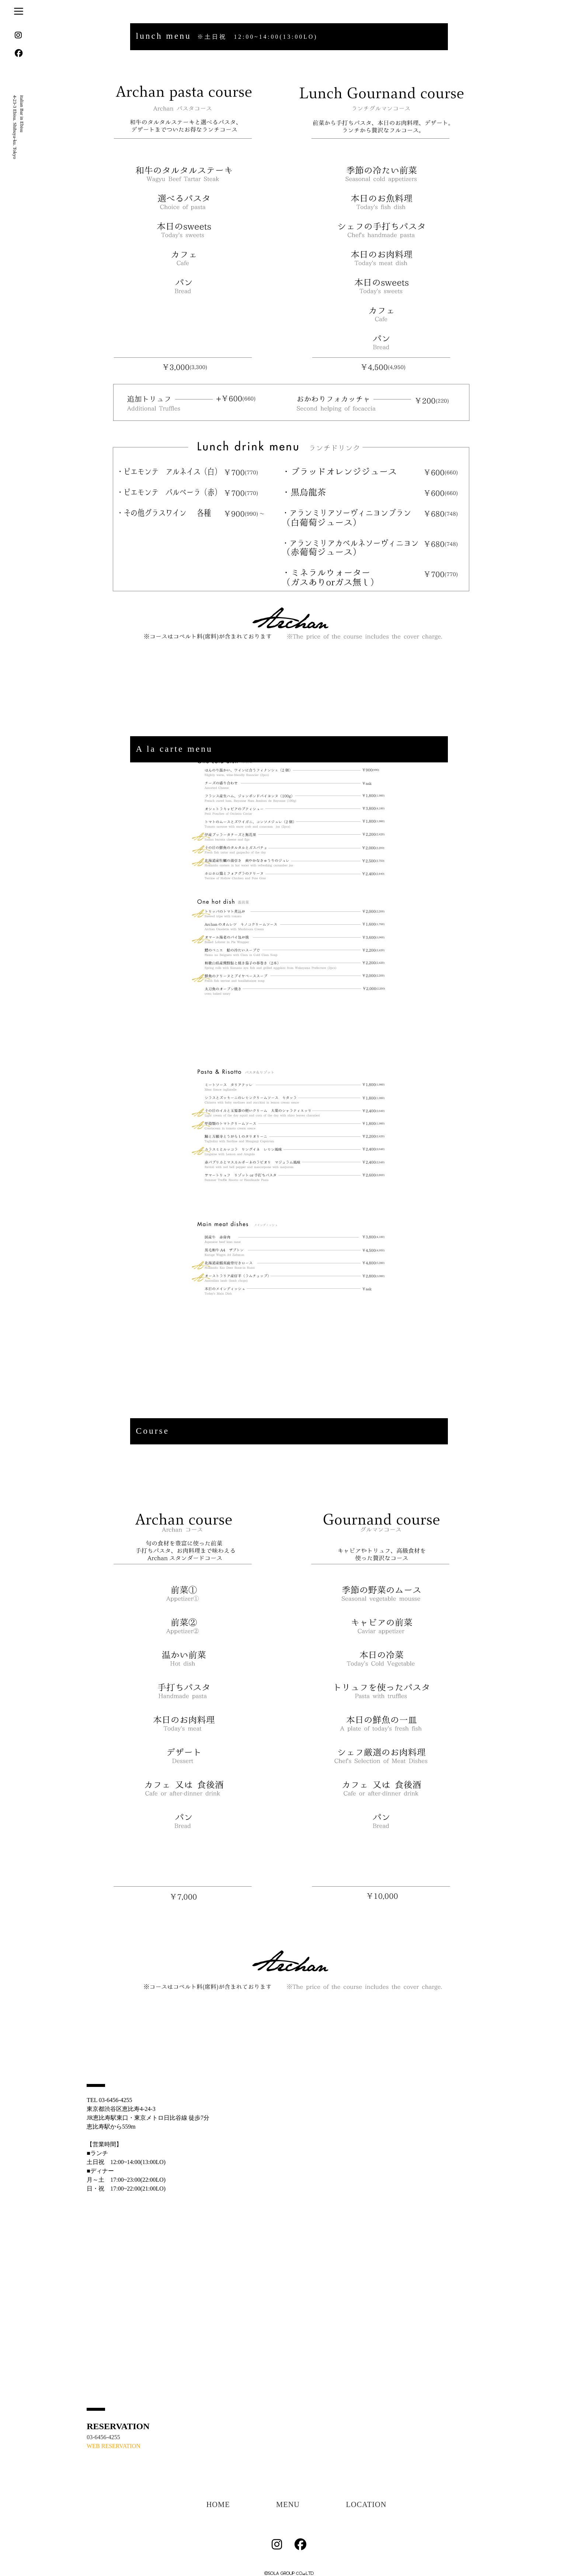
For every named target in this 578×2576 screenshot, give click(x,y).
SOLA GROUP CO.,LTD (291, 2573)
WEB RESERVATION (113, 2446)
